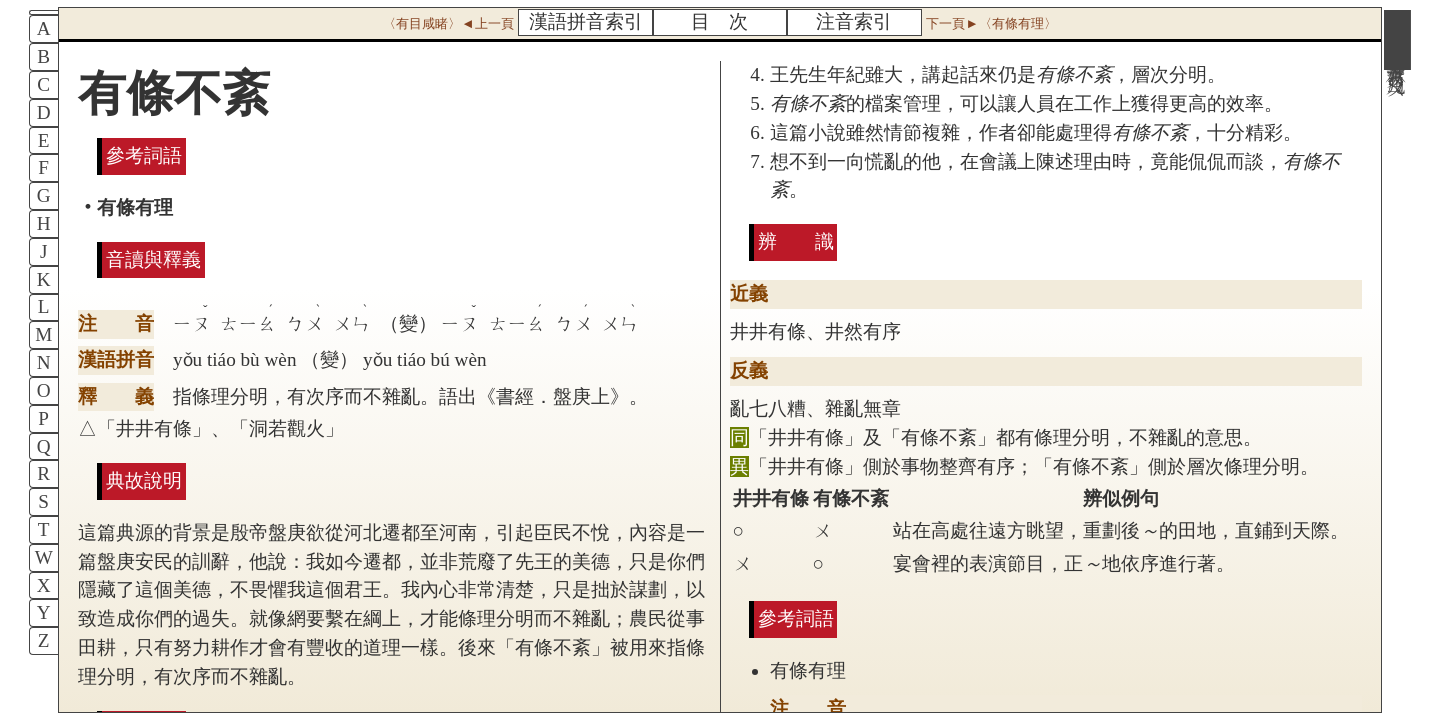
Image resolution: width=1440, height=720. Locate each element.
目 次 (719, 21)
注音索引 (854, 21)
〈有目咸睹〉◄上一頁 (448, 23)
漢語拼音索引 (586, 21)
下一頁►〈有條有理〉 (991, 23)
